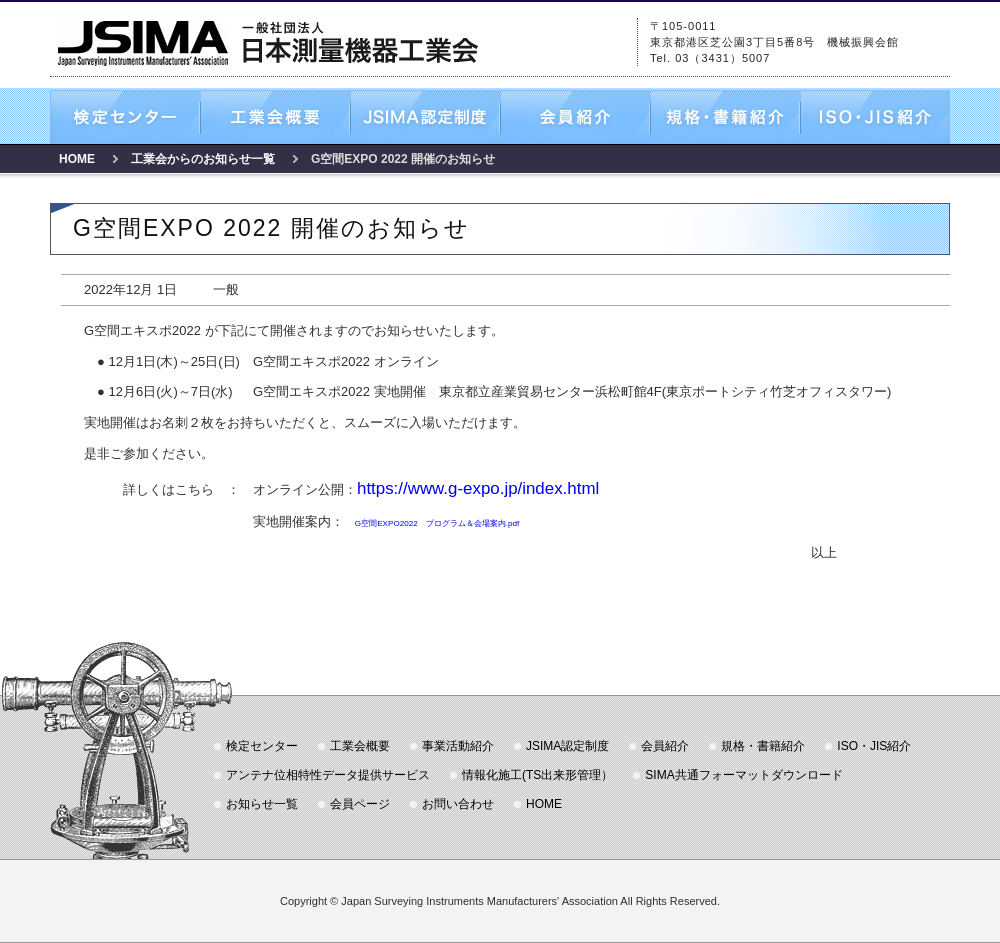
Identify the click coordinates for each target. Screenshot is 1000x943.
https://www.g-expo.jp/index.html (478, 488)
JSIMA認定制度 (425, 117)
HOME (77, 159)
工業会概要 (275, 117)
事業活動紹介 (458, 746)
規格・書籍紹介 (725, 117)
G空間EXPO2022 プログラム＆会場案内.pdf (437, 523)
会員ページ (360, 804)
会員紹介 (575, 117)
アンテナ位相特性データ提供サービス (328, 775)
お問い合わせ (458, 804)
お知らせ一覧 (262, 804)
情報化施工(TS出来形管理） (537, 775)
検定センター (125, 117)
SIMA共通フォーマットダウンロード (743, 775)
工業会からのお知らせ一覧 (203, 159)
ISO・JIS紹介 (875, 117)
